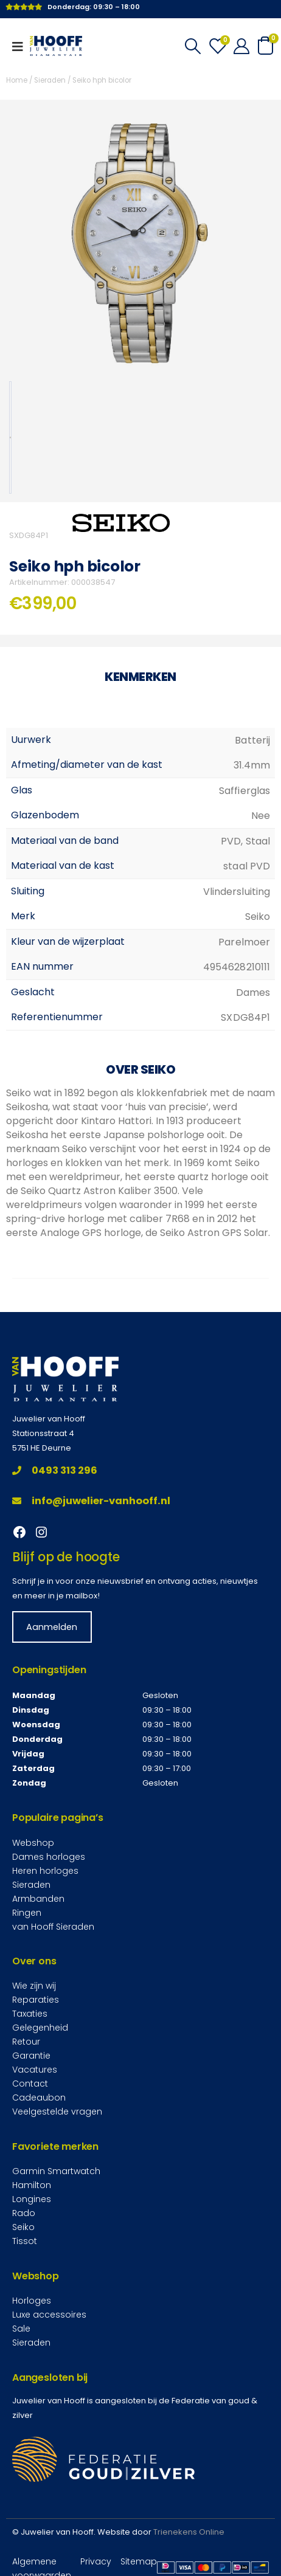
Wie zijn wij (34, 1986)
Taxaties (29, 2014)
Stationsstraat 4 (43, 1433)
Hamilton (31, 2185)
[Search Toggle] (192, 46)
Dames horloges (48, 1856)
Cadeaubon (39, 2097)
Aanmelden (51, 1627)
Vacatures (34, 2069)
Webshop (33, 1842)
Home (16, 80)
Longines (31, 2199)
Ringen (26, 1912)
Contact (30, 2083)
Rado (23, 2213)
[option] (10, 437)
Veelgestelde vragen (57, 2111)
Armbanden (38, 1898)
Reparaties (35, 2000)
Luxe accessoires (49, 2314)
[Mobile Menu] (21, 46)
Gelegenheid (40, 2028)
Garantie (31, 2055)
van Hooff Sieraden (53, 1926)
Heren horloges (45, 1870)
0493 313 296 (54, 1470)
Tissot (24, 2241)
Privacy (95, 2561)
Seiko (23, 2227)
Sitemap (138, 2561)
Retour (26, 2042)
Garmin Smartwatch (56, 2171)
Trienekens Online (188, 2532)
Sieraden (50, 80)
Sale (21, 2328)
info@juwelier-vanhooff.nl (91, 1501)
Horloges (31, 2301)
